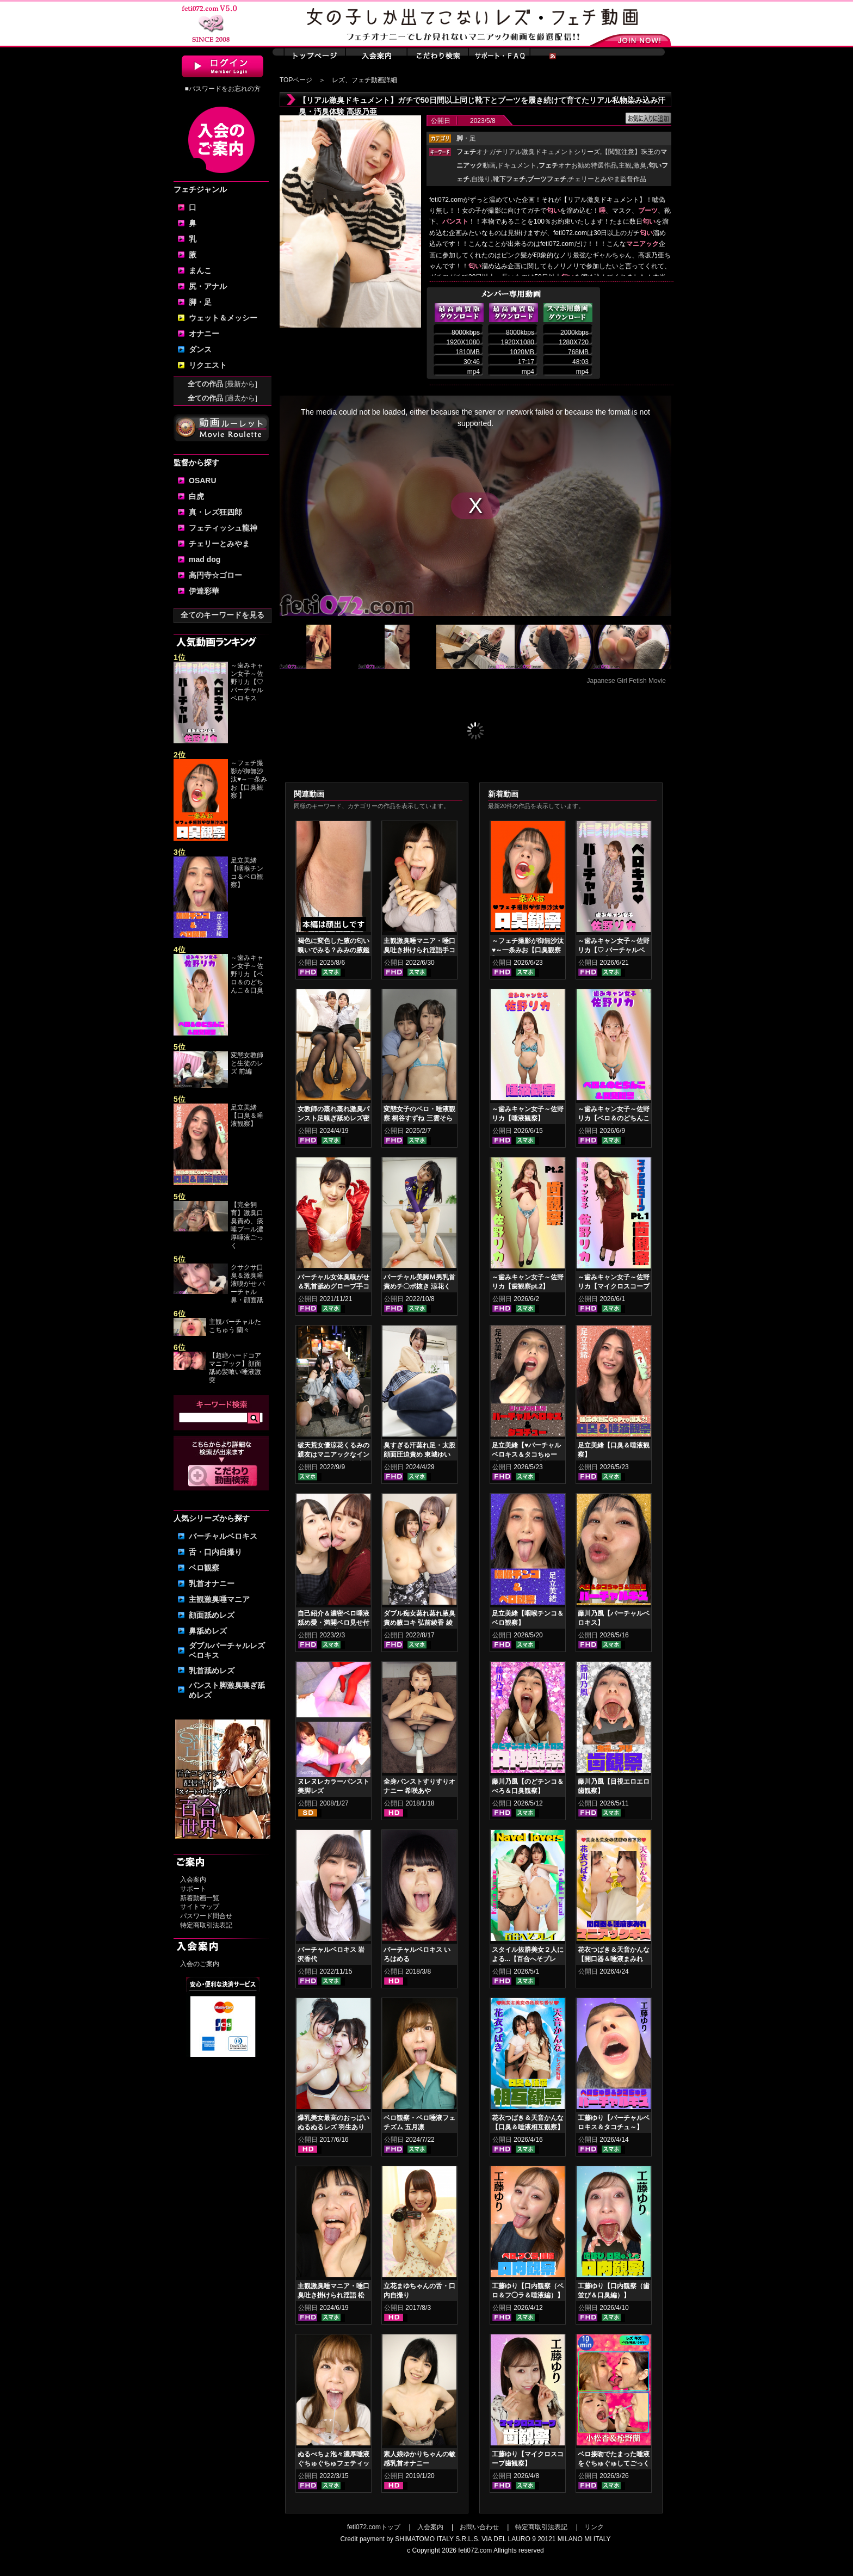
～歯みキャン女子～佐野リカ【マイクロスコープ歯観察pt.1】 (614, 1286)
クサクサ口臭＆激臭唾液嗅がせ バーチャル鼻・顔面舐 (248, 1284)
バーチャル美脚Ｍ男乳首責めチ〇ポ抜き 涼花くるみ (419, 1286)
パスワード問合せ (206, 1916)
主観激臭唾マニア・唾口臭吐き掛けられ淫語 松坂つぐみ (333, 2295)
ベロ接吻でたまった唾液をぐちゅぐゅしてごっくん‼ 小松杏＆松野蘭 (614, 2463)
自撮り (481, 179)
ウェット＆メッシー (223, 317)
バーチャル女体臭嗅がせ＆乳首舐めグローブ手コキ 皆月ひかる (333, 1286)
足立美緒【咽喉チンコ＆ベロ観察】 (247, 872)
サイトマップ (199, 1907)
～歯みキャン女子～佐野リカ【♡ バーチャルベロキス (247, 682)
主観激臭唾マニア (219, 1599)
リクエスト (208, 365)
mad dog (204, 559)
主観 (625, 165)
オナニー (204, 333)
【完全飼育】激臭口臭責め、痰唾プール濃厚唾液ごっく (247, 1225)
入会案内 (193, 1879)
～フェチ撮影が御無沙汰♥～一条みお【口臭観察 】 (249, 779)
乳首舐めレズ (211, 1670)
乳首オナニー (211, 1583)
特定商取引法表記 (206, 1925)
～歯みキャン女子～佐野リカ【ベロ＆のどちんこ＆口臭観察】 (614, 1118)
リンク (594, 2527)
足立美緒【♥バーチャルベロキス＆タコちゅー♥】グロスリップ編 (526, 1454)
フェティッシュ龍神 (223, 527)
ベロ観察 (204, 1567)
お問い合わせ (479, 2527)
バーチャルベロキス (223, 1536)
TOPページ (296, 80)
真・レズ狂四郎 (215, 512)
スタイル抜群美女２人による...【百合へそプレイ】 (528, 1959)
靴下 (509, 179)
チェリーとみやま (219, 543)
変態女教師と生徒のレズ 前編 (247, 1063)
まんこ (200, 270)
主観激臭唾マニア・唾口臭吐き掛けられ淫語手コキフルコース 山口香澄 (419, 950)
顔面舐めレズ (211, 1615)
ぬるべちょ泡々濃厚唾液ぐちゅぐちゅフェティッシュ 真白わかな (333, 2463)
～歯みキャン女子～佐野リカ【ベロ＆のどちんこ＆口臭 (247, 974)
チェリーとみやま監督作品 (607, 179)
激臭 (639, 165)
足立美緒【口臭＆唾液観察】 (247, 1115)
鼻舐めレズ (208, 1630)
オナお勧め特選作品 (578, 165)
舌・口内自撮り (215, 1552)
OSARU (203, 480)
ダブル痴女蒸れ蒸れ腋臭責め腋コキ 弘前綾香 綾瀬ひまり (419, 1623)
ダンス (200, 349)
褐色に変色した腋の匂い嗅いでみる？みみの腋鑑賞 (333, 950)
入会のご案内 (199, 1964)
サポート (193, 1889)
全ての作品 (222, 384)
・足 (466, 138)
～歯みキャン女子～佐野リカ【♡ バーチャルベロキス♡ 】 (614, 950)
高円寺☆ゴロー (215, 575)
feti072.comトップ (373, 2527)
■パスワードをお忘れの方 (222, 89)
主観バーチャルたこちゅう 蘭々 (235, 1326)
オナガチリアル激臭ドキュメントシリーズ (528, 152)
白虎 (196, 496)
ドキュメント (516, 165)
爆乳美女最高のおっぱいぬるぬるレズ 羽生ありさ (333, 2127)
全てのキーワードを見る (222, 615)
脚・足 (200, 302)
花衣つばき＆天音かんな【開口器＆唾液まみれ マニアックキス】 (614, 1959)
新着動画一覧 (199, 1898)
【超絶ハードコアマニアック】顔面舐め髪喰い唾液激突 (235, 1368)
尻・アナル (208, 286)
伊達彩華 (204, 591)
